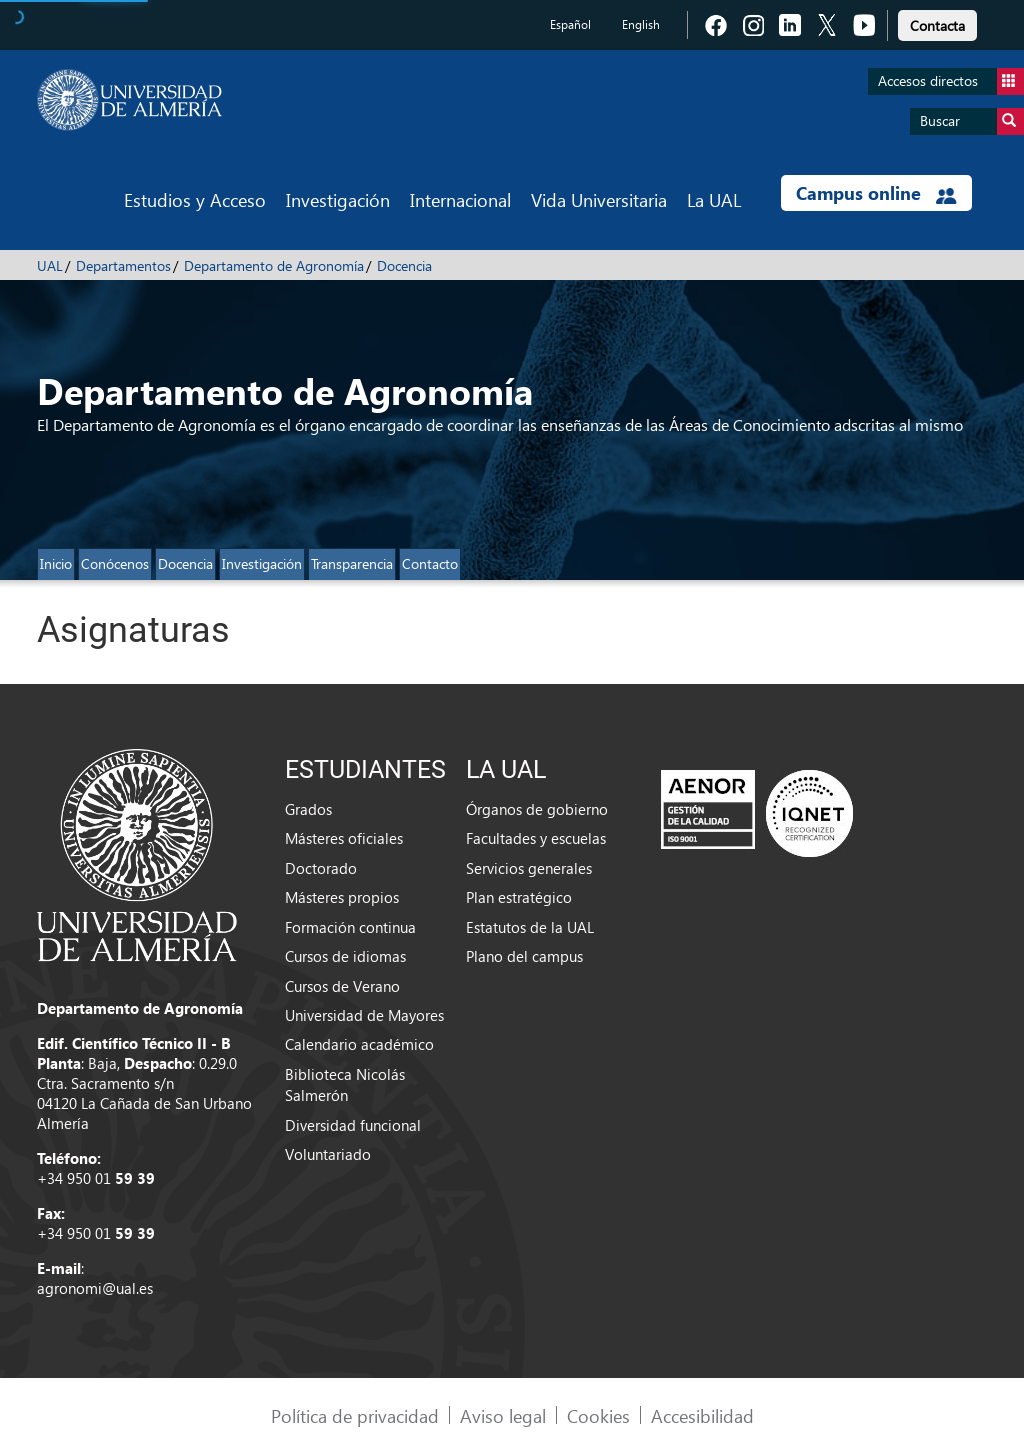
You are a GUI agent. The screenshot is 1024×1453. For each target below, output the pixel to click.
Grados (308, 809)
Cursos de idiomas (345, 956)
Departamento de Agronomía (274, 265)
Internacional (460, 199)
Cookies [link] (598, 1415)
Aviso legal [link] (503, 1415)
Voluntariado (328, 1154)
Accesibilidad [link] (702, 1415)
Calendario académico (359, 1044)
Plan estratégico (519, 897)
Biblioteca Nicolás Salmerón (345, 1084)
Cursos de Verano (342, 986)
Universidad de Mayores (364, 1015)
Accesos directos (951, 81)
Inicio (56, 563)
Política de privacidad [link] (355, 1415)
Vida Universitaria (599, 199)
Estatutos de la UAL (530, 927)
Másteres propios (342, 897)
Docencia (404, 265)
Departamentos (123, 265)
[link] (937, 22)
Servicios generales (529, 868)
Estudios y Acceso (195, 199)
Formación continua (350, 927)
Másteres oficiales (344, 838)
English (641, 24)
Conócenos (115, 563)
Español (570, 24)
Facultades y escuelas (536, 838)
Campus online (876, 193)
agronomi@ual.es (95, 1288)
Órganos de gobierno (537, 809)
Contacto (430, 563)
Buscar (972, 121)
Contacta (937, 25)
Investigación (338, 199)
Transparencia (352, 563)
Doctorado (321, 868)
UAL (50, 265)
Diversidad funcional (353, 1125)
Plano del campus (524, 956)
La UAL (714, 199)
